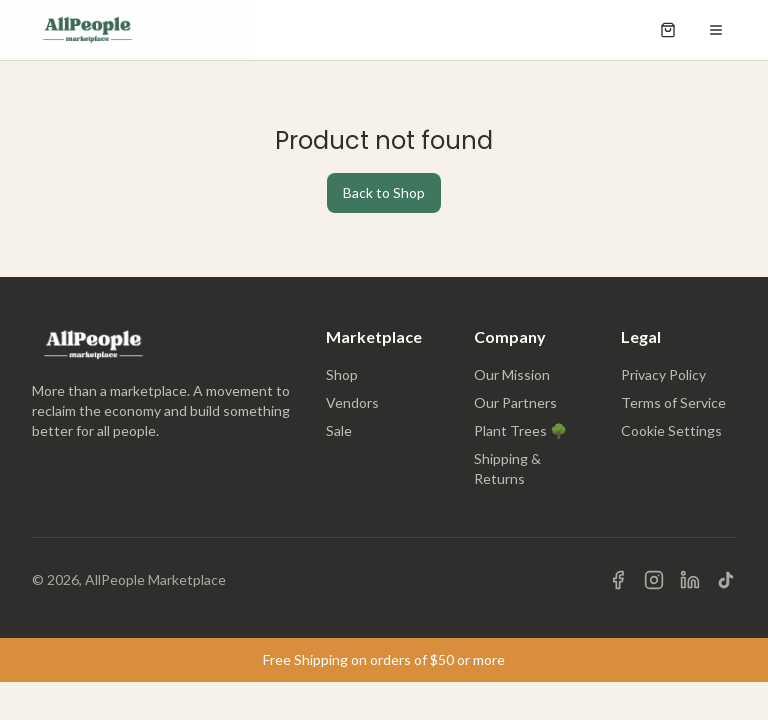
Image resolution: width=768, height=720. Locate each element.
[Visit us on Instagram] (654, 580)
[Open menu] (716, 30)
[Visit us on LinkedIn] (690, 580)
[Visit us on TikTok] (726, 580)
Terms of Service (673, 402)
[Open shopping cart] (668, 30)
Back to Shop (384, 192)
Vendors (352, 402)
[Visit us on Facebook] (618, 580)
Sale (339, 430)
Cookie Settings (671, 430)
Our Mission (512, 374)
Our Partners (515, 402)
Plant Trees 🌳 (520, 430)
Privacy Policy (663, 374)
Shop (342, 374)
